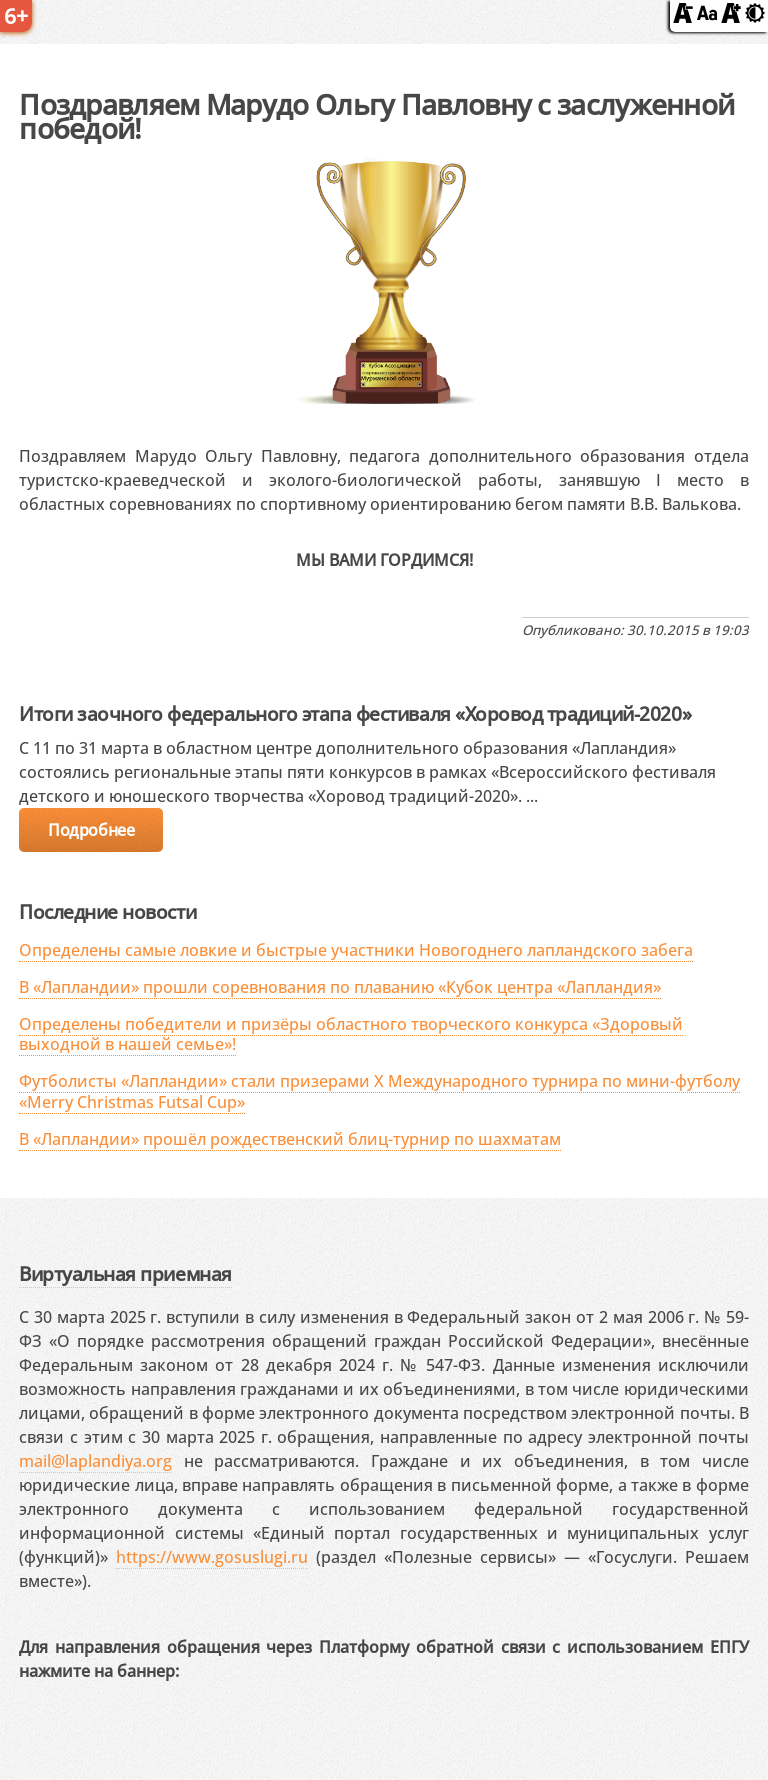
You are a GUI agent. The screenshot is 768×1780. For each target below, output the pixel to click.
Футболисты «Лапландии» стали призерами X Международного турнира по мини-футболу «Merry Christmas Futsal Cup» (379, 1091)
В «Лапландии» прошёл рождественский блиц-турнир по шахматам (290, 1139)
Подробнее (91, 830)
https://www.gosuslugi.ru (212, 1557)
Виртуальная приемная (125, 1273)
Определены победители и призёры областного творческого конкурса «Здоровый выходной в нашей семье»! (351, 1034)
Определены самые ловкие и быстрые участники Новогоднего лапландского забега (356, 950)
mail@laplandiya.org (95, 1461)
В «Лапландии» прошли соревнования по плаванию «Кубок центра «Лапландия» (340, 987)
